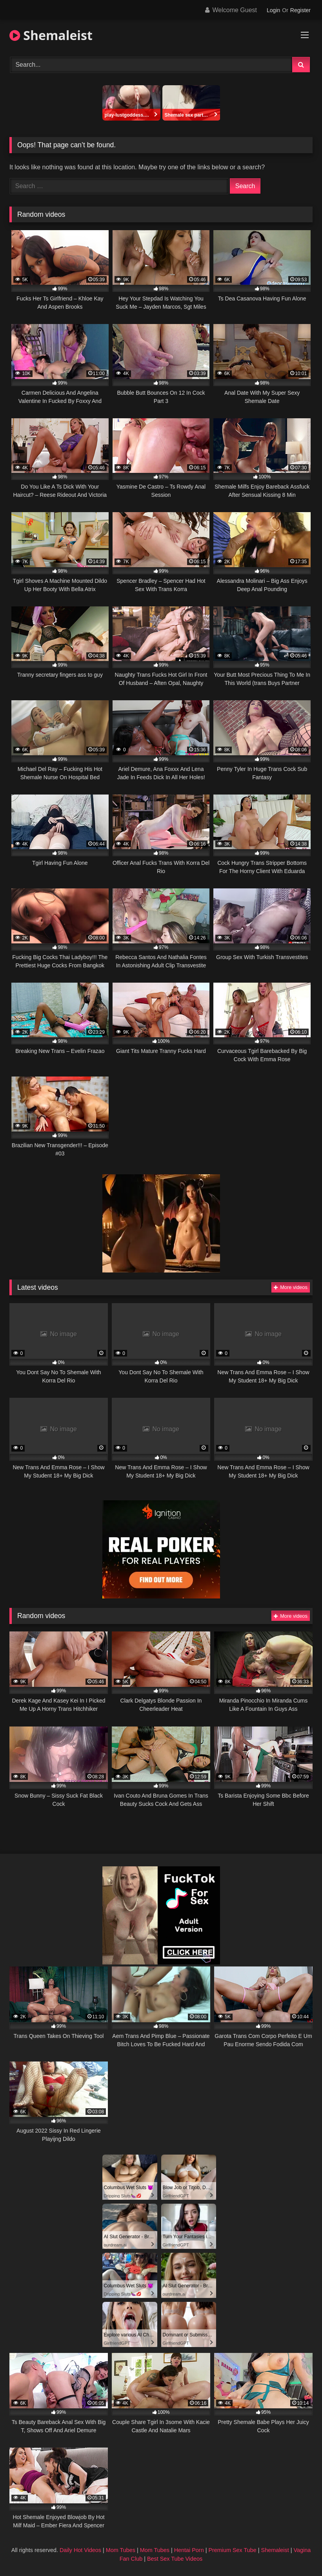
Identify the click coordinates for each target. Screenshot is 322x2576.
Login (273, 10)
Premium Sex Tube (232, 2550)
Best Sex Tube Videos (174, 2559)
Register (300, 10)
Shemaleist (51, 35)
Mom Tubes (120, 2550)
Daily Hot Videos (80, 2550)
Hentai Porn (189, 2550)
